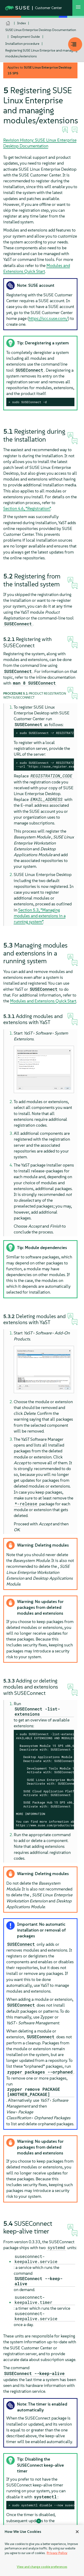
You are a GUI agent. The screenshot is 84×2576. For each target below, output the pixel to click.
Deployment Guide (25, 37)
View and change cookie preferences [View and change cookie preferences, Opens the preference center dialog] (42, 2567)
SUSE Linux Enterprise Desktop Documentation (40, 30)
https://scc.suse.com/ (48, 318)
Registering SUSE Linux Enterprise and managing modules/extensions (41, 53)
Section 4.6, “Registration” (27, 508)
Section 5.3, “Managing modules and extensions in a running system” (40, 915)
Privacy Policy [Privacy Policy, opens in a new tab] (57, 2553)
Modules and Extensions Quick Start (43, 1001)
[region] (42, 2550)
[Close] (77, 2532)
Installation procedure (22, 44)
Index (21, 23)
